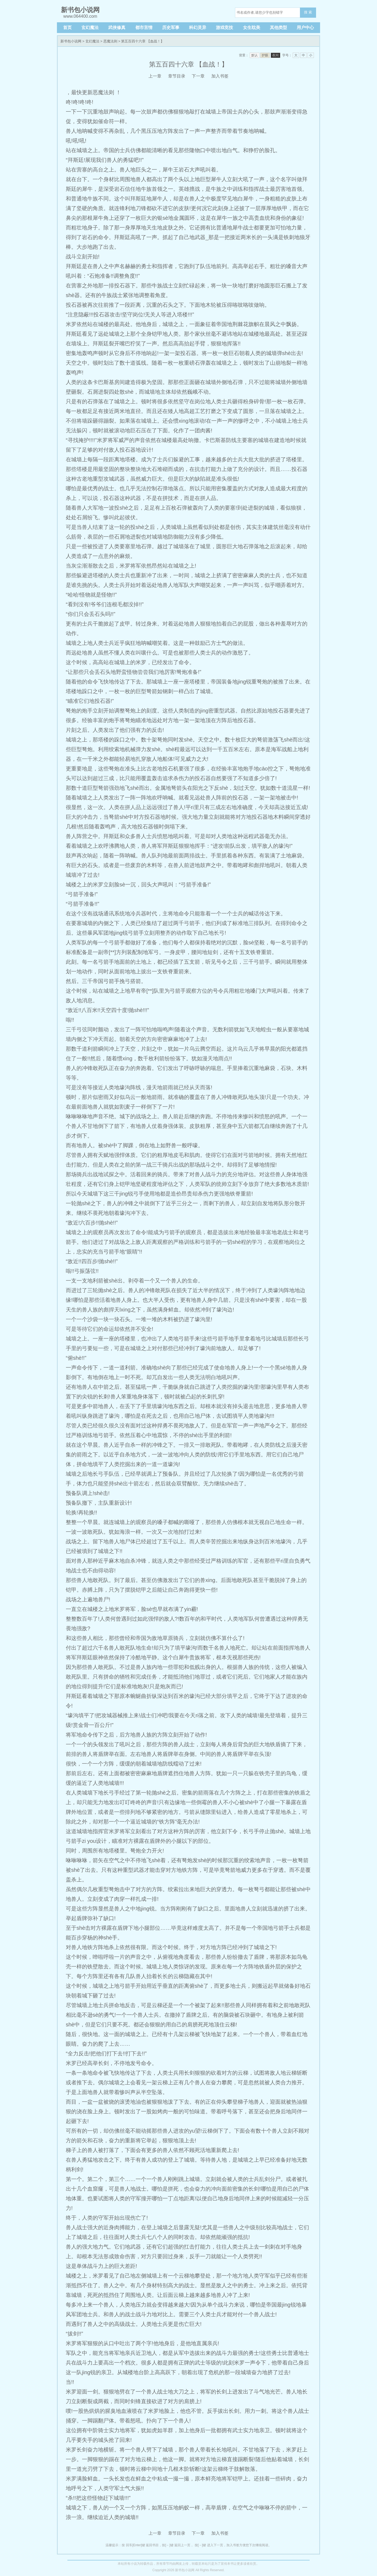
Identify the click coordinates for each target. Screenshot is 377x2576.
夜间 (275, 55)
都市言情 (144, 27)
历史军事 (170, 27)
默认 (254, 55)
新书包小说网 (70, 41)
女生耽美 (251, 27)
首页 (67, 27)
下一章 (198, 76)
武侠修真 (116, 27)
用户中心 (305, 27)
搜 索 (308, 12)
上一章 (154, 76)
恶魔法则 (110, 41)
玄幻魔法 (90, 27)
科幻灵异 (197, 27)
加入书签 (220, 76)
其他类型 (278, 27)
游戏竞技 (224, 27)
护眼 (265, 55)
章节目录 (176, 76)
